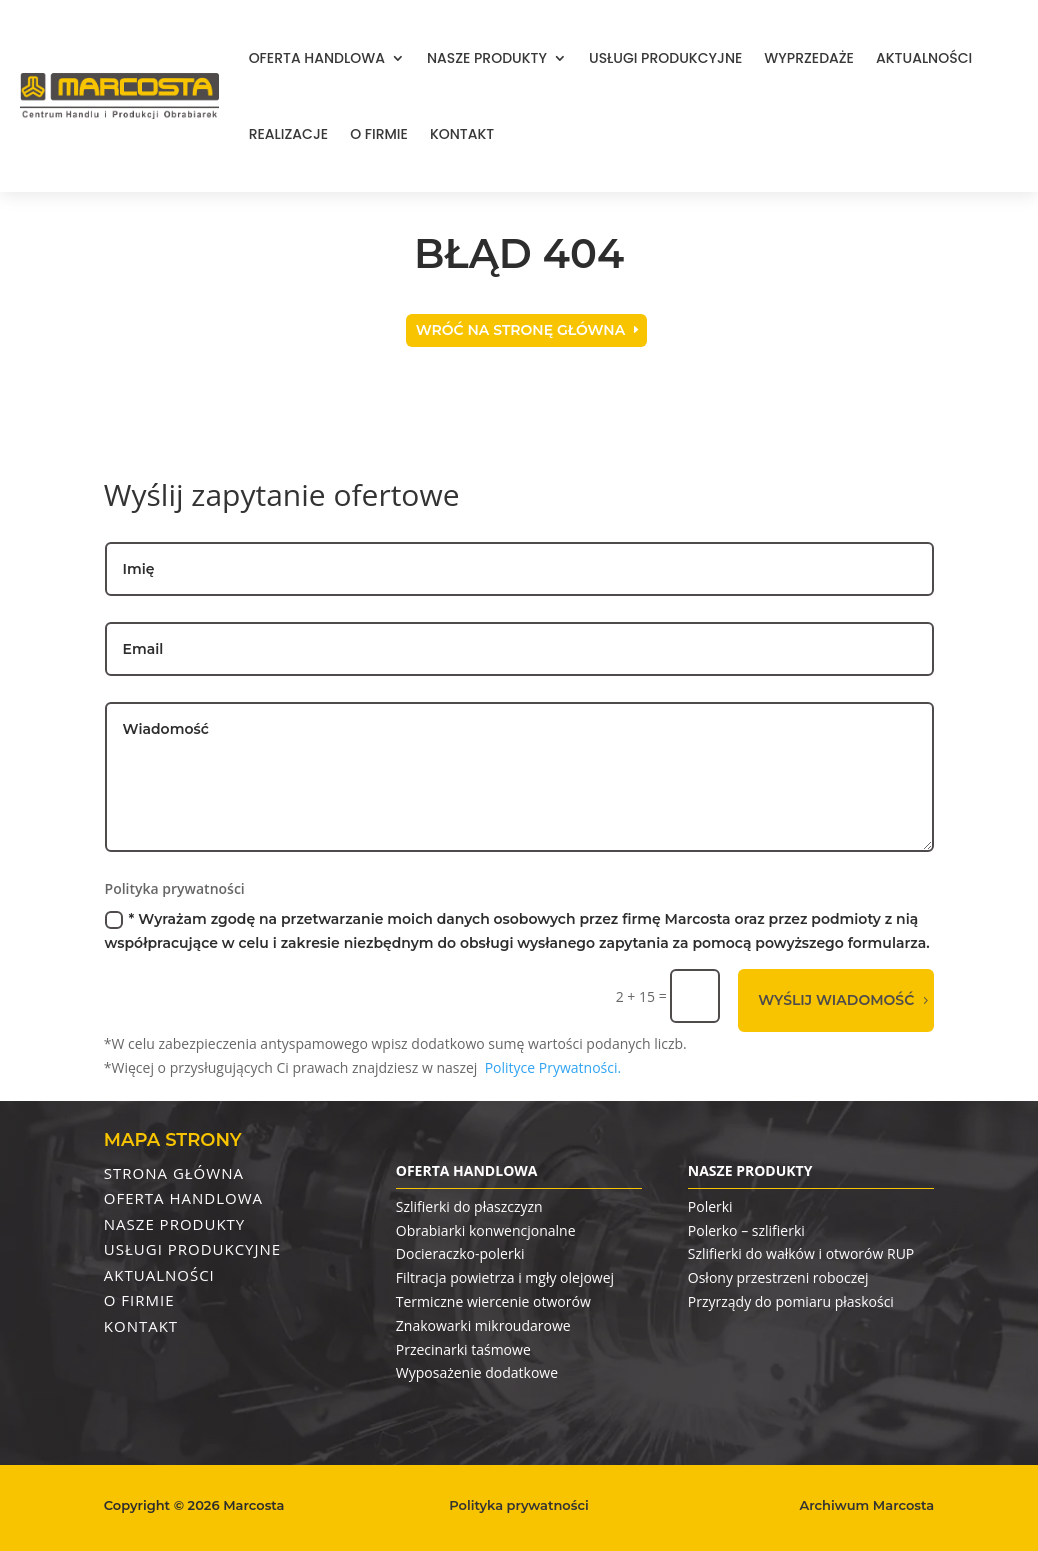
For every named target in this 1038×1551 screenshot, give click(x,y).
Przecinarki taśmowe (463, 1349)
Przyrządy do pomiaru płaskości (791, 1301)
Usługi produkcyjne (665, 58)
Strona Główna (174, 1173)
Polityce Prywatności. (553, 1067)
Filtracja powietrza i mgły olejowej (505, 1277)
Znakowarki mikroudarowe (483, 1325)
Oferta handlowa (317, 58)
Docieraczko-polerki (460, 1253)
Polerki (710, 1206)
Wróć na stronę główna (520, 330)
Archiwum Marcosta (867, 1505)
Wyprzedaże (809, 58)
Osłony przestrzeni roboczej (778, 1277)
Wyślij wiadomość (836, 1000)
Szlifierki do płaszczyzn (469, 1206)
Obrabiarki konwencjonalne (486, 1230)
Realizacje (288, 134)
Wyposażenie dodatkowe (477, 1372)
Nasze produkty (487, 58)
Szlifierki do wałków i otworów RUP (801, 1253)
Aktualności (924, 58)
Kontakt (462, 134)
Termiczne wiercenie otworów (493, 1301)
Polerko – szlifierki (746, 1230)
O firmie (379, 134)
